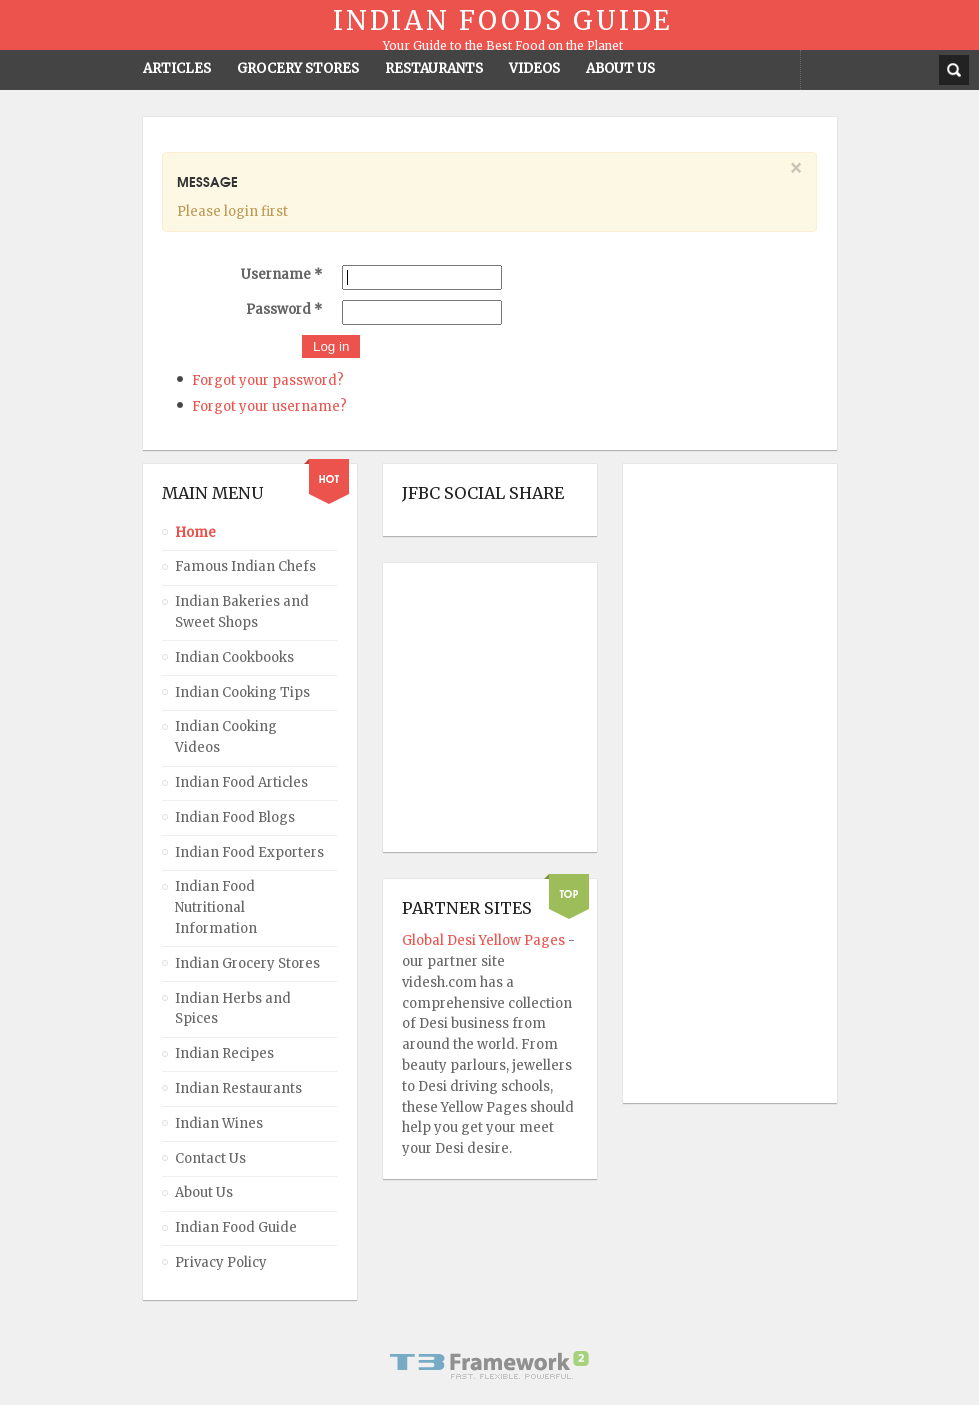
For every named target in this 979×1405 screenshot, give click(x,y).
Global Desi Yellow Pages (485, 940)
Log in (331, 346)
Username (281, 274)
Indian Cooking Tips (242, 692)
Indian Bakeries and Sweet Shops (242, 612)
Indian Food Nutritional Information (216, 907)
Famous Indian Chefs (245, 566)
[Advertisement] (722, 784)
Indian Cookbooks (234, 657)
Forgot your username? (269, 406)
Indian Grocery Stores (247, 963)
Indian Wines (219, 1123)
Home (195, 532)
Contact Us (210, 1158)
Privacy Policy (221, 1262)
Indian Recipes (224, 1053)
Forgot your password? (268, 380)
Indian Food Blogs (235, 817)
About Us (204, 1192)
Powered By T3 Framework (490, 1365)
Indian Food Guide (236, 1227)
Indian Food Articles (241, 782)
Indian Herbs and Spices (233, 1009)
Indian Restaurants (238, 1088)
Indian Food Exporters (249, 852)
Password (284, 309)
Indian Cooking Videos (226, 737)
